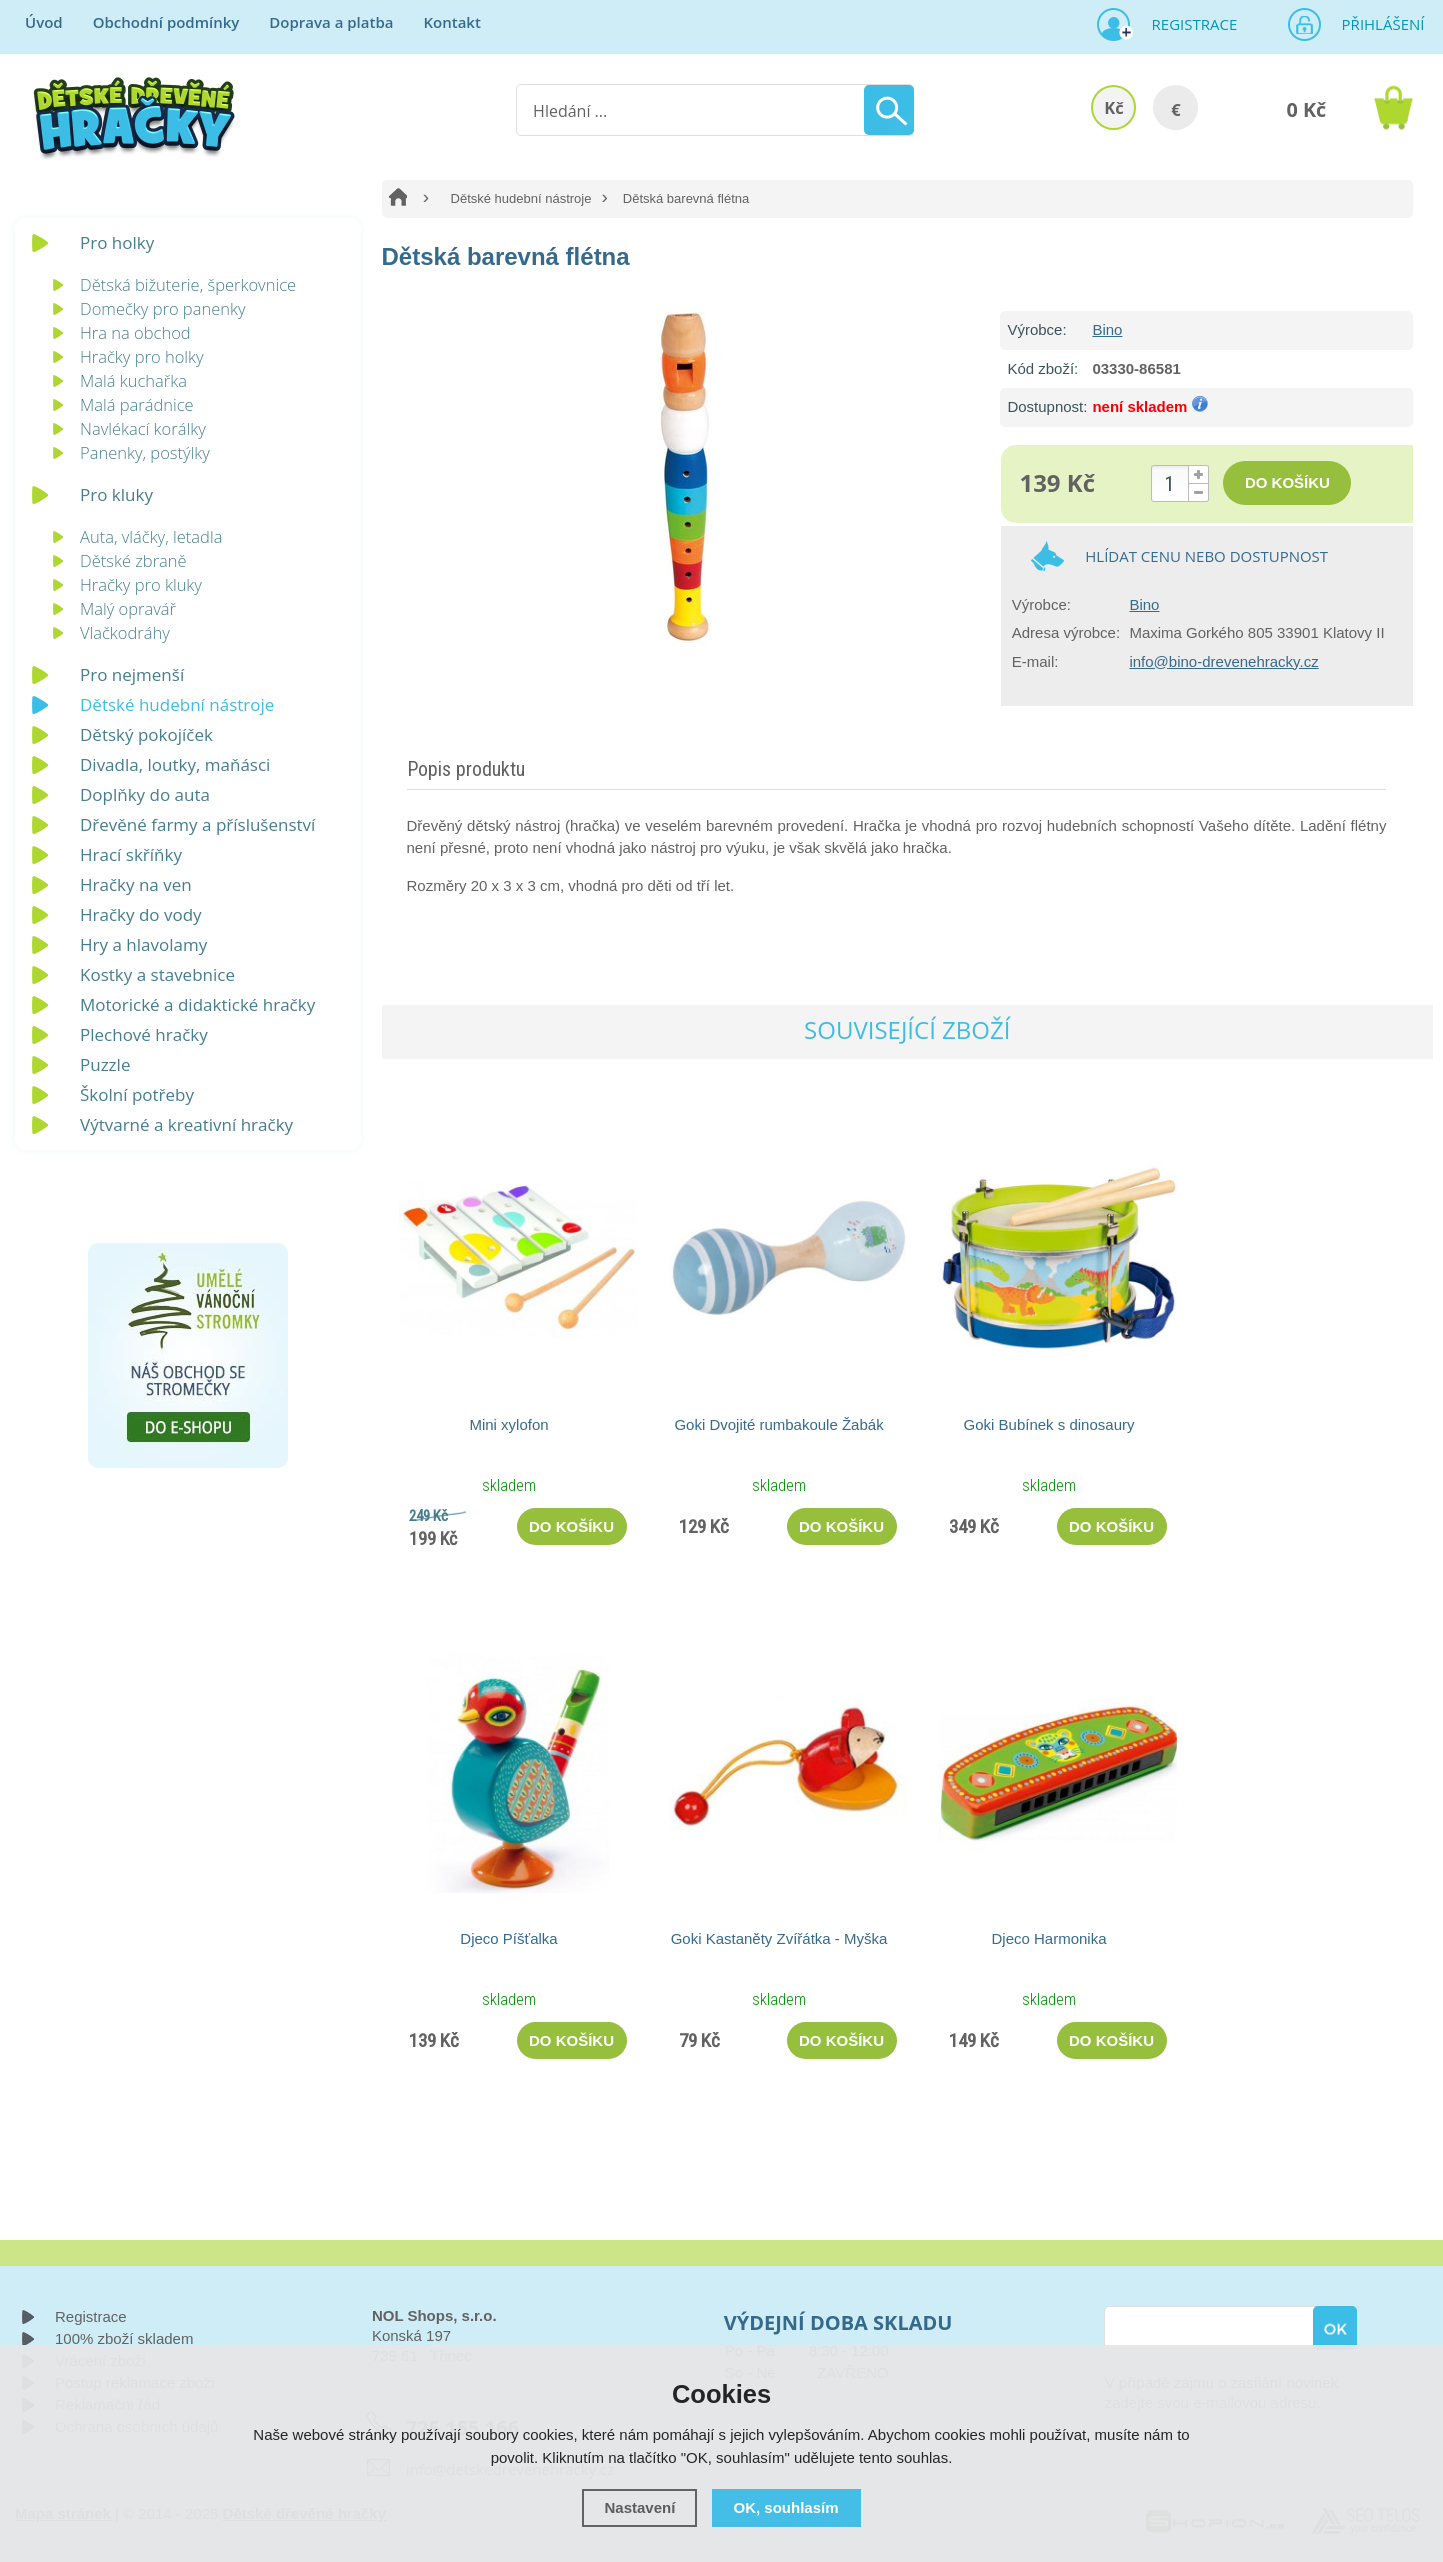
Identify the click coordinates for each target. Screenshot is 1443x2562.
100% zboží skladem (124, 2338)
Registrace (1187, 24)
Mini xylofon (508, 1424)
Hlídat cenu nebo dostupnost (1206, 556)
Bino (1107, 329)
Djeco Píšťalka (508, 1938)
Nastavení (639, 2507)
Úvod (44, 22)
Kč (1113, 107)
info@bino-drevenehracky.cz (1223, 661)
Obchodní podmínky (166, 22)
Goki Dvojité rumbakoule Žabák (778, 1424)
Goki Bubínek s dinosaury (1049, 1424)
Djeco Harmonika (1048, 1938)
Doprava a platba (331, 22)
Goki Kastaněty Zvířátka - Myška (779, 1938)
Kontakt (451, 22)
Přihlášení (1377, 24)
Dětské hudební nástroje (521, 198)
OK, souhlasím (786, 2507)
